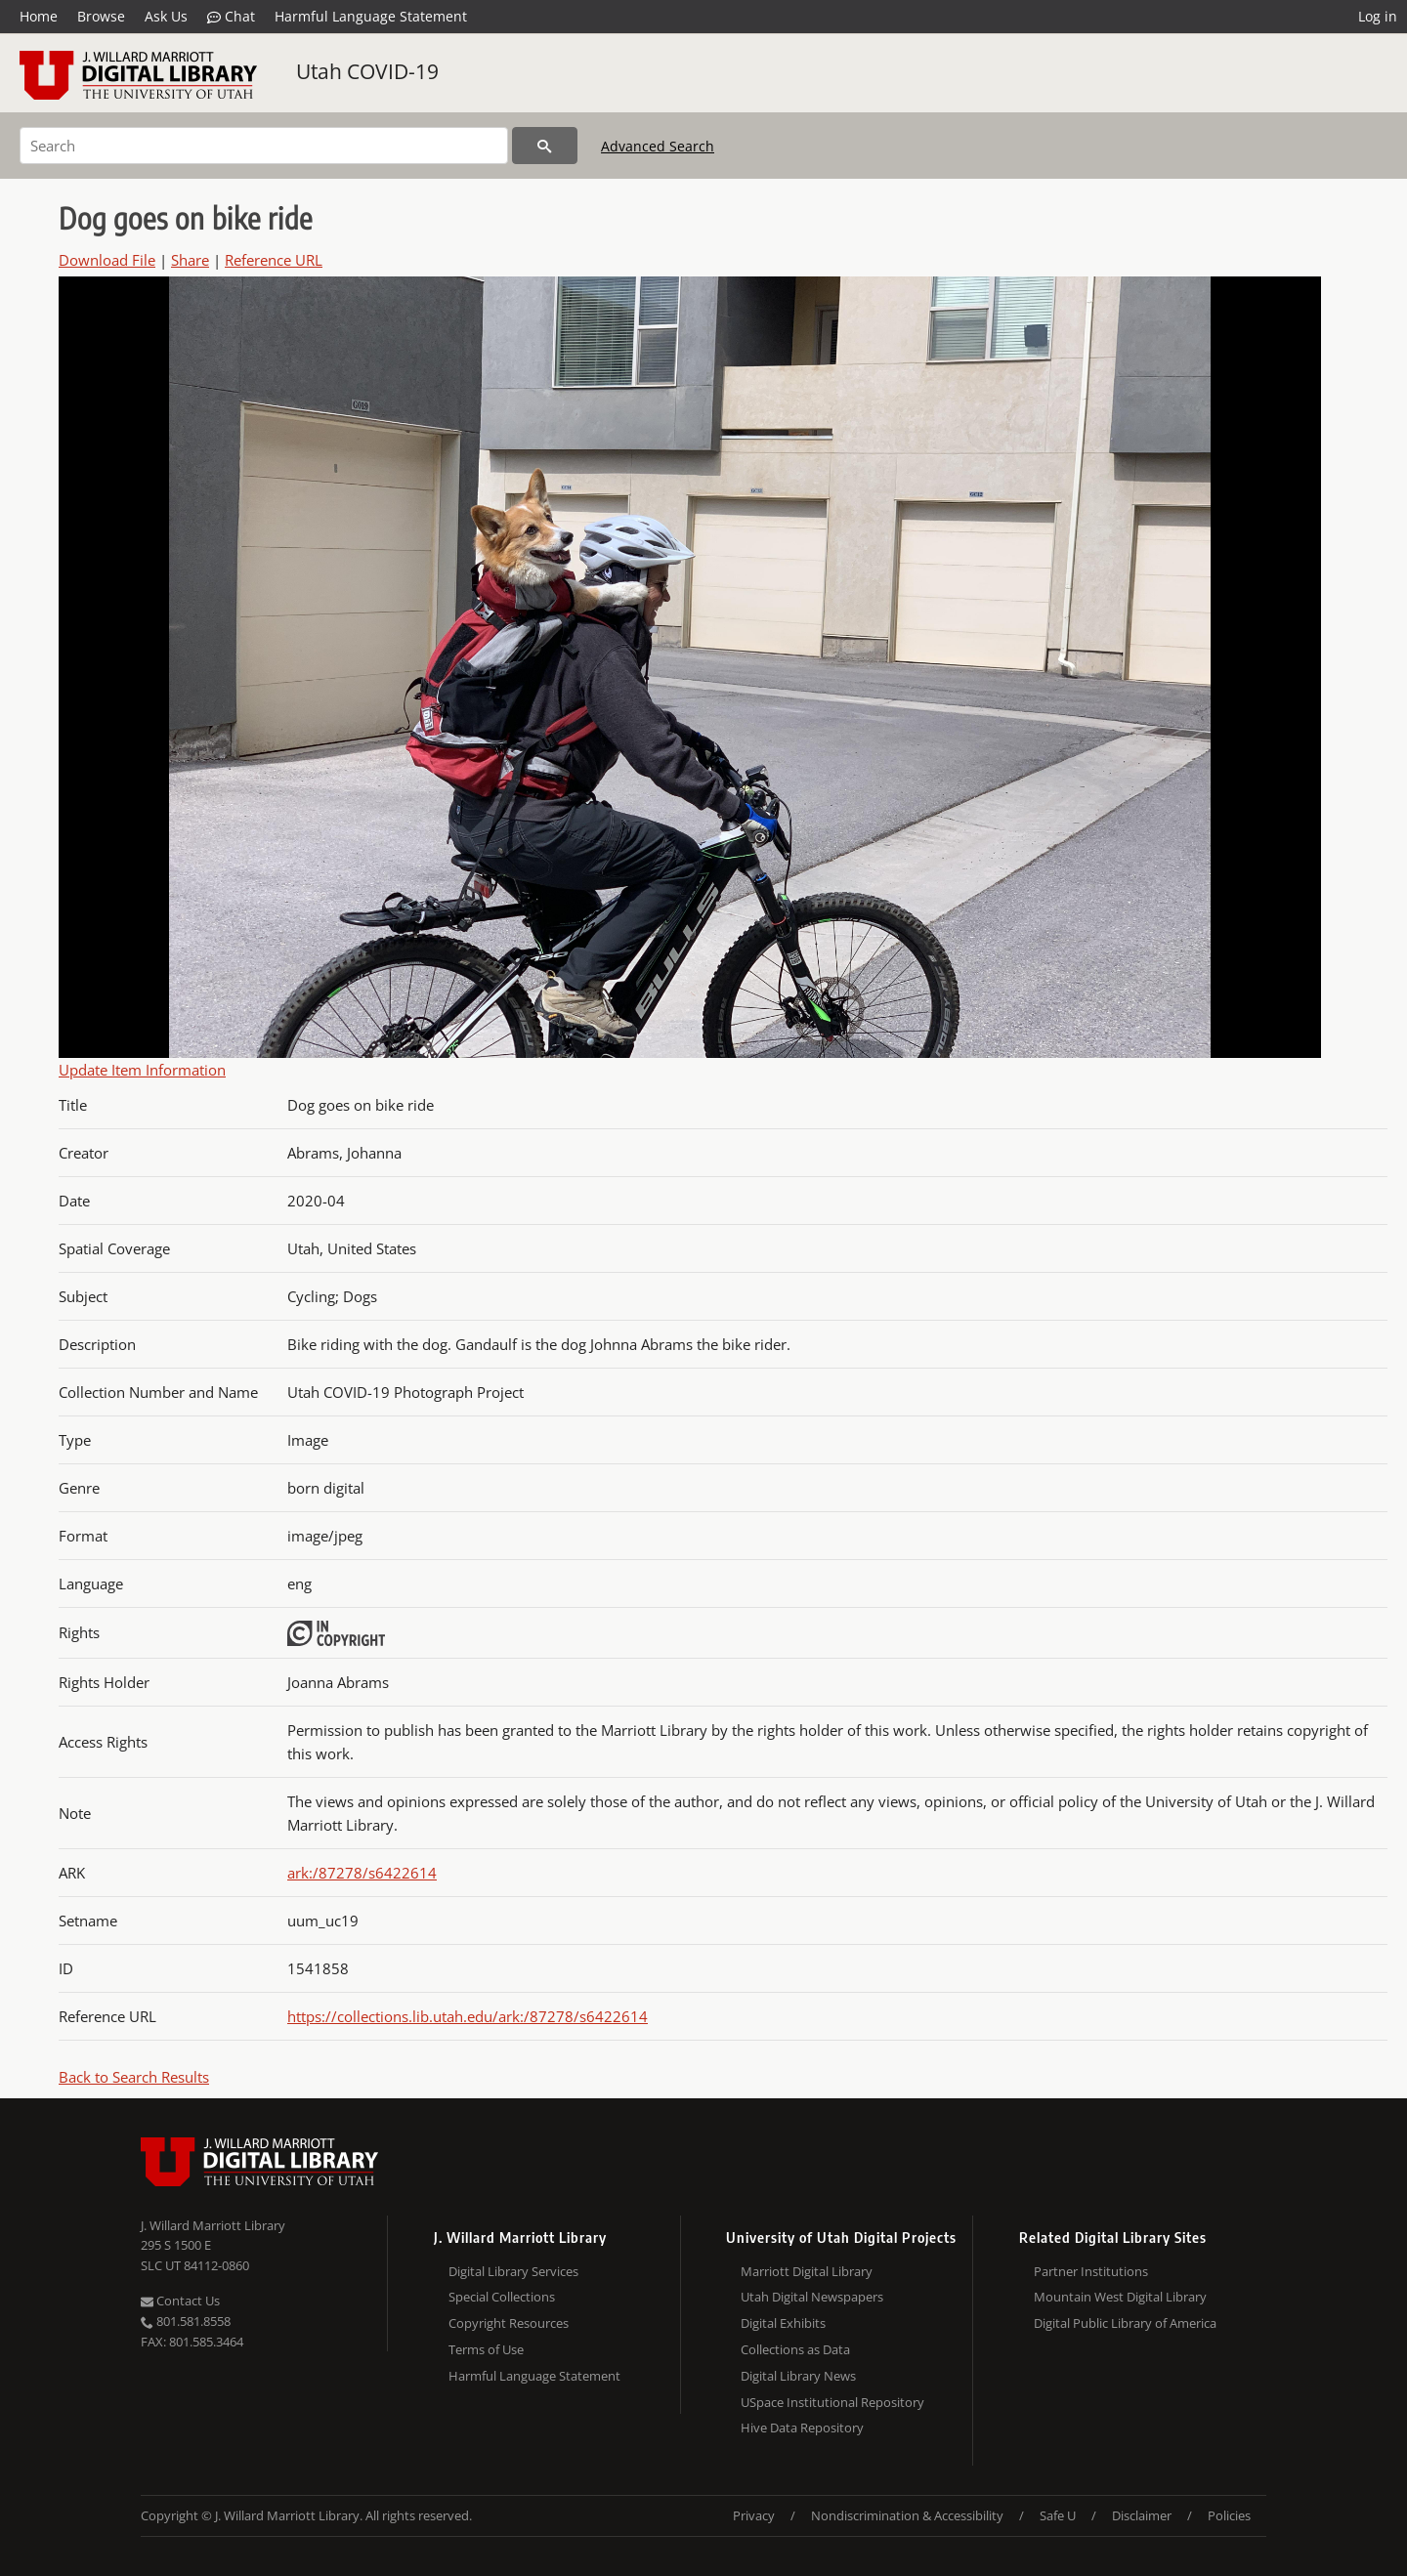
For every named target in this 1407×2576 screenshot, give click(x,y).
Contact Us (180, 2300)
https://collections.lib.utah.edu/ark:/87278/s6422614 (467, 2016)
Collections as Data (795, 2349)
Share (190, 260)
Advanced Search (657, 146)
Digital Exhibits (783, 2323)
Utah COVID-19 (367, 71)
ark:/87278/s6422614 (362, 1872)
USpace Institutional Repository (832, 2402)
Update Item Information (142, 1069)
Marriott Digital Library (807, 2271)
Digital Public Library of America (1125, 2323)
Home (39, 16)
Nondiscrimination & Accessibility (907, 2515)
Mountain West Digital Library (1120, 2296)
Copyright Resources (508, 2323)
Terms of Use (486, 2349)
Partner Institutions (1091, 2271)
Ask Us (166, 16)
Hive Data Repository (802, 2427)
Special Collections (501, 2296)
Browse (101, 16)
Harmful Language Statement (371, 16)
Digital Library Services (513, 2271)
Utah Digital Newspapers (812, 2296)
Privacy (754, 2515)
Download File (107, 260)
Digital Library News (798, 2376)
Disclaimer (1142, 2515)
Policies (1229, 2515)
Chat (231, 16)
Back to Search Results (134, 2077)
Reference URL (273, 260)
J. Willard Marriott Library (213, 2225)
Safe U (1058, 2515)
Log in (1377, 16)
